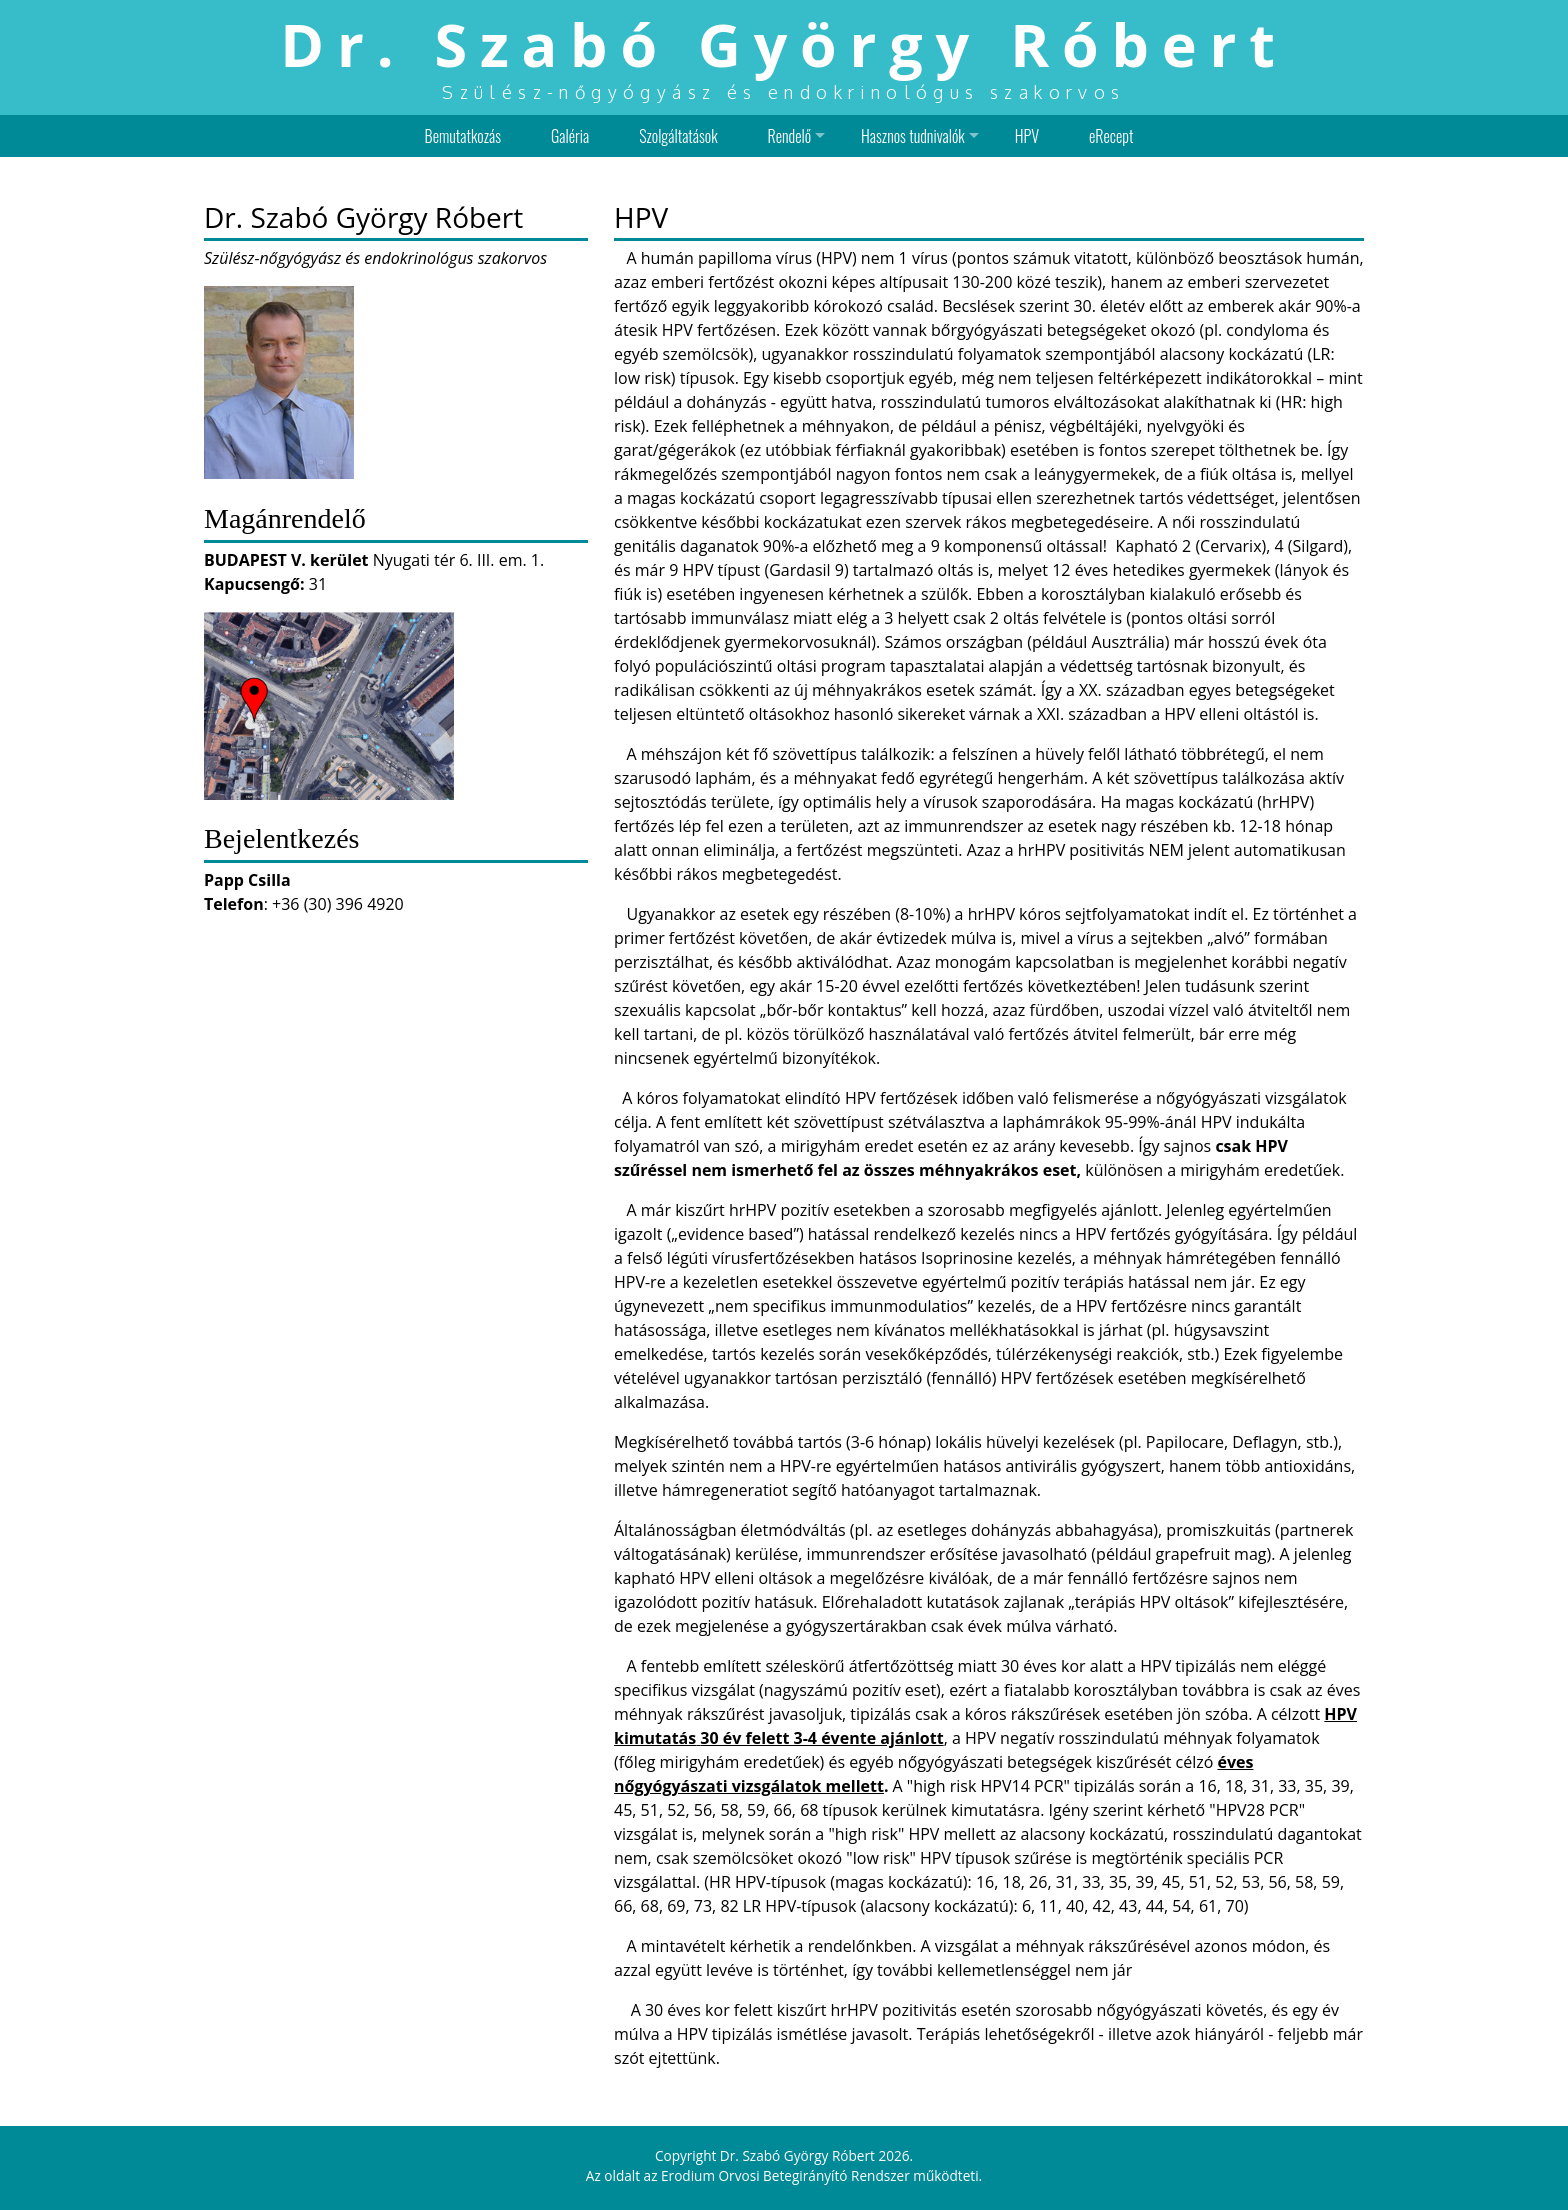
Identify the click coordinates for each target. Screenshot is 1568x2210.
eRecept (1111, 136)
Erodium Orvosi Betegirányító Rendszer (785, 2175)
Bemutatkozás (463, 136)
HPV (1027, 136)
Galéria (570, 136)
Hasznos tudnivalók (913, 136)
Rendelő (790, 136)
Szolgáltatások (678, 136)
